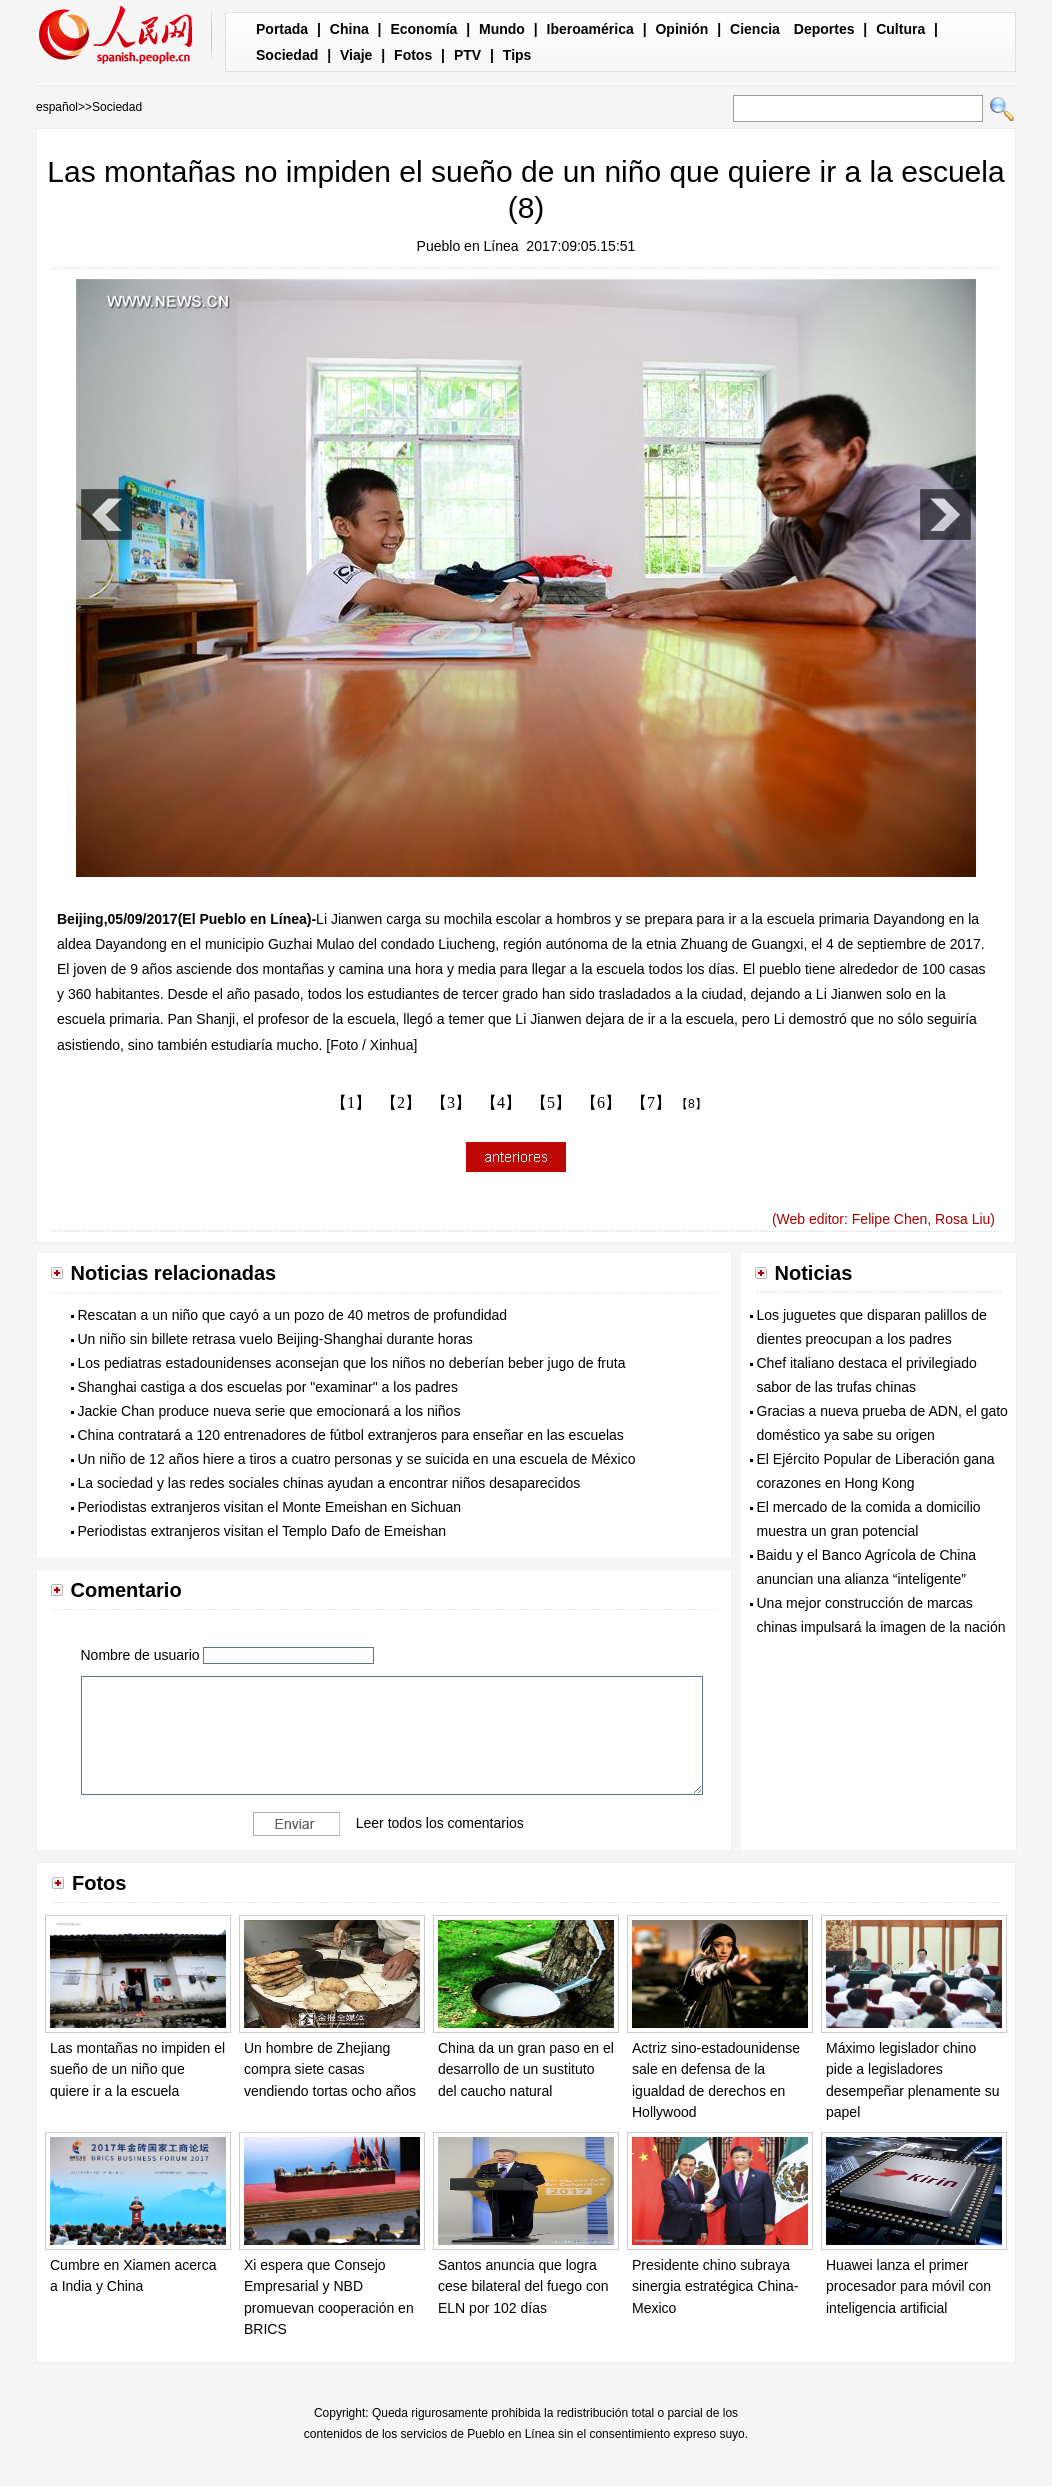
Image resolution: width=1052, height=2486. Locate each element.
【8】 (691, 1104)
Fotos (413, 55)
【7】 (651, 1102)
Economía (423, 29)
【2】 (401, 1102)
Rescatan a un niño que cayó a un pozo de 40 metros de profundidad (293, 1315)
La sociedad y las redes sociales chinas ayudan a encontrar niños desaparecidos (329, 1483)
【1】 (351, 1102)
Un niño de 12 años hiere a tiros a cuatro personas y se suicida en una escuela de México (357, 1459)
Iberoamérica (590, 29)
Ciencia (755, 29)
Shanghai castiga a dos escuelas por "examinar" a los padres (268, 1387)
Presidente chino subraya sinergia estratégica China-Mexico (715, 2286)
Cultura (900, 29)
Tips (517, 55)
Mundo (502, 29)
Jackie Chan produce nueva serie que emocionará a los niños (269, 1411)
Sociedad (287, 55)
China (349, 29)
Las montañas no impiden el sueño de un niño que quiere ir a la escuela (137, 2069)
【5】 (551, 1102)
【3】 (451, 1102)
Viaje (356, 55)
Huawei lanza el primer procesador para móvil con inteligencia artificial (908, 2286)
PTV (467, 55)
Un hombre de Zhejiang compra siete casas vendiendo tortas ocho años (330, 2069)
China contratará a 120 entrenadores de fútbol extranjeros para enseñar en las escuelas (351, 1435)
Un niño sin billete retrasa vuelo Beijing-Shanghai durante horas (275, 1339)
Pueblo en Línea (468, 246)
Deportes (824, 29)
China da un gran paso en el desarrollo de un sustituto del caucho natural (526, 2069)
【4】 (501, 1102)
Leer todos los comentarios (440, 1822)
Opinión (681, 29)
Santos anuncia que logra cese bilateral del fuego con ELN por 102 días (523, 2286)
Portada (282, 29)
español (57, 107)
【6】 (601, 1102)
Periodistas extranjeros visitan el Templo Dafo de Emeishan (262, 1531)
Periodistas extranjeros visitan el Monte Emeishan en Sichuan (270, 1507)
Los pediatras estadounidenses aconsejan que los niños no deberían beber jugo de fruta (352, 1363)
